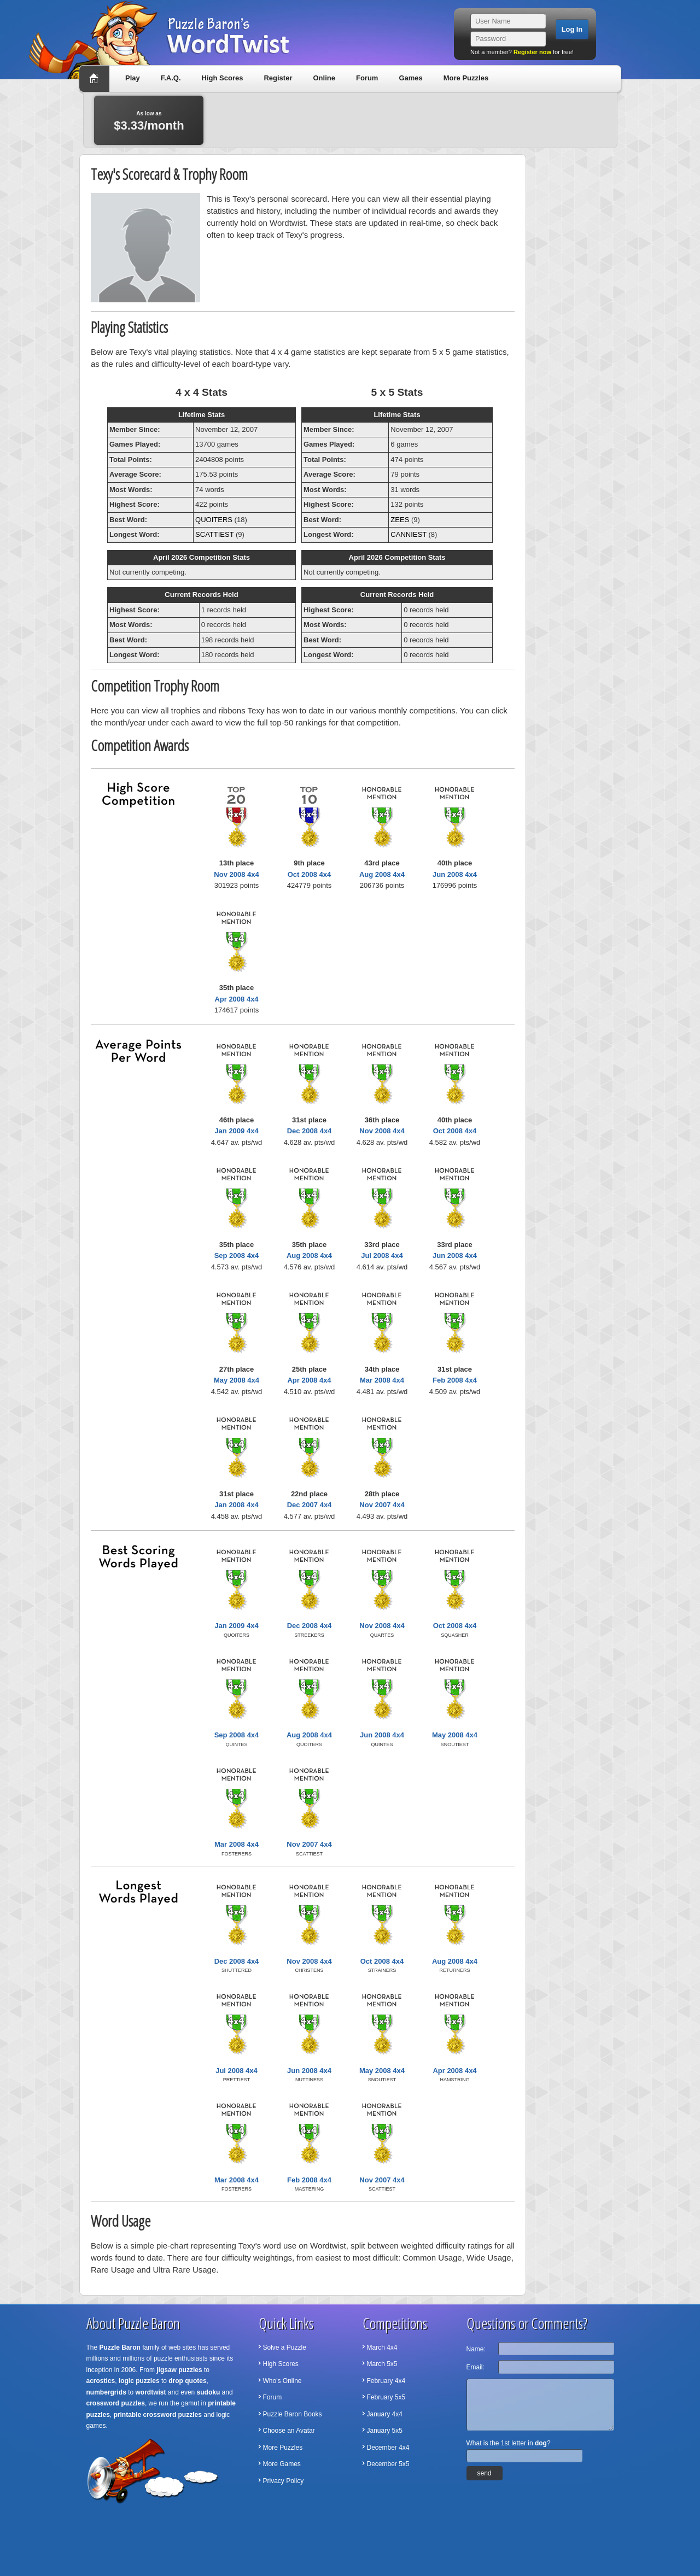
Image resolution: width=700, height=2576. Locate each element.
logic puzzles (139, 2381)
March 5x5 (382, 2364)
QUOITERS (213, 520)
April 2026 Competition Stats (201, 557)
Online (324, 78)
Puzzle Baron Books (292, 2414)
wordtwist (151, 2392)
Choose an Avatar (289, 2430)
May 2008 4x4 (236, 1380)
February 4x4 (386, 2381)
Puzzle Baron (120, 2347)
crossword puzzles (115, 2403)
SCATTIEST (214, 534)
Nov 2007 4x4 (381, 1505)
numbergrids (106, 2392)
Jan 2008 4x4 (236, 1505)
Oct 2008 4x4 (309, 874)
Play (132, 78)
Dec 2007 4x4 (309, 1505)
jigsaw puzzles (179, 2370)
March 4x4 (382, 2347)
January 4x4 (384, 2414)
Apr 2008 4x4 (236, 999)
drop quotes (187, 2381)
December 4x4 (388, 2447)
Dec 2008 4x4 (309, 1131)
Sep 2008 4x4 (236, 1255)
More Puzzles (466, 78)
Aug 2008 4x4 (382, 874)
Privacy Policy (283, 2481)
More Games (282, 2464)
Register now (532, 52)
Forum (367, 78)
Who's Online (282, 2381)
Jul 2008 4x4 (382, 1255)
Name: (476, 2349)
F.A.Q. (171, 78)
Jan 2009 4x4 (236, 1131)
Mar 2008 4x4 (382, 1380)
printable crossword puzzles (158, 2415)
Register (278, 78)
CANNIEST (408, 534)
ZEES (399, 520)
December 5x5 (388, 2464)
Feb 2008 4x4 (455, 1380)
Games (410, 78)
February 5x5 (386, 2397)
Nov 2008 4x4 (236, 874)
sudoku (208, 2392)
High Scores (222, 78)
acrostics (100, 2381)
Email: (475, 2367)
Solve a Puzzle (284, 2347)
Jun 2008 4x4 (455, 874)
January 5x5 (384, 2430)
